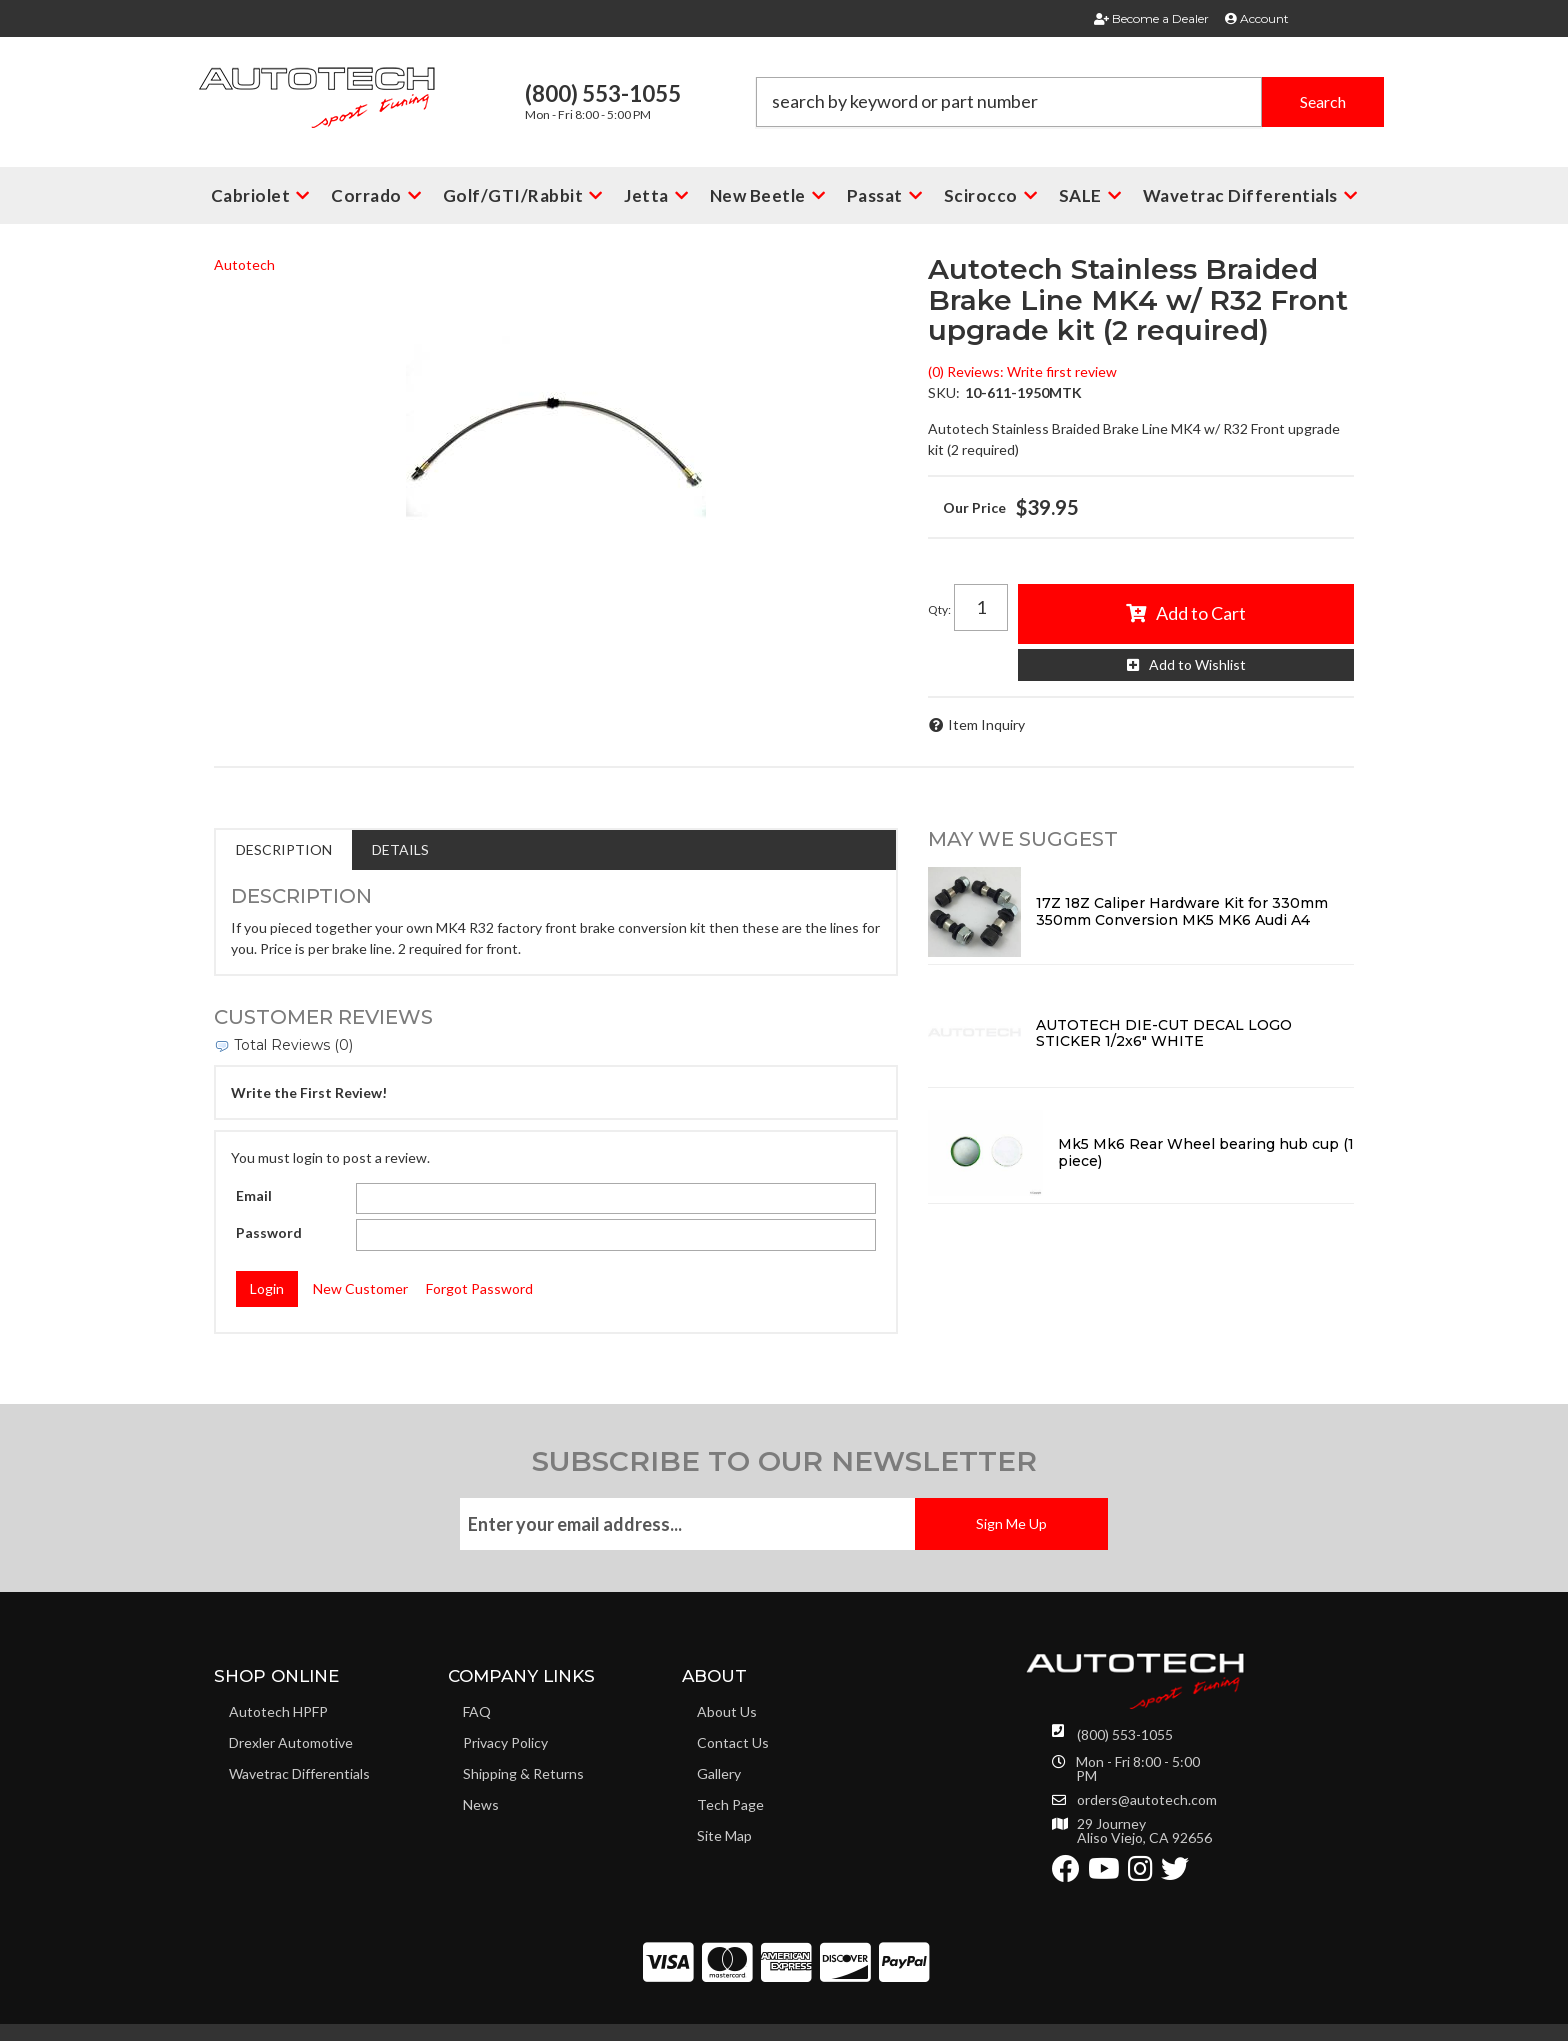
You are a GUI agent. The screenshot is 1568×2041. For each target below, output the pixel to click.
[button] (1070, 102)
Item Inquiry (986, 724)
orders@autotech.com (1147, 1800)
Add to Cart (1201, 613)
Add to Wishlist (1197, 664)
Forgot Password (479, 1288)
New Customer (360, 1288)
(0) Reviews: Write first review (1022, 371)
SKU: (944, 392)
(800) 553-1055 (1125, 1734)
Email (254, 1195)
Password (269, 1232)
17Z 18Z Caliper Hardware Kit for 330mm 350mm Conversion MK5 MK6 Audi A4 (1182, 911)
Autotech (244, 264)
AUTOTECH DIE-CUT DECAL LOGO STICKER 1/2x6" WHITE (1164, 1033)
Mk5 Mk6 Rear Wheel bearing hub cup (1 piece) (1206, 1152)
